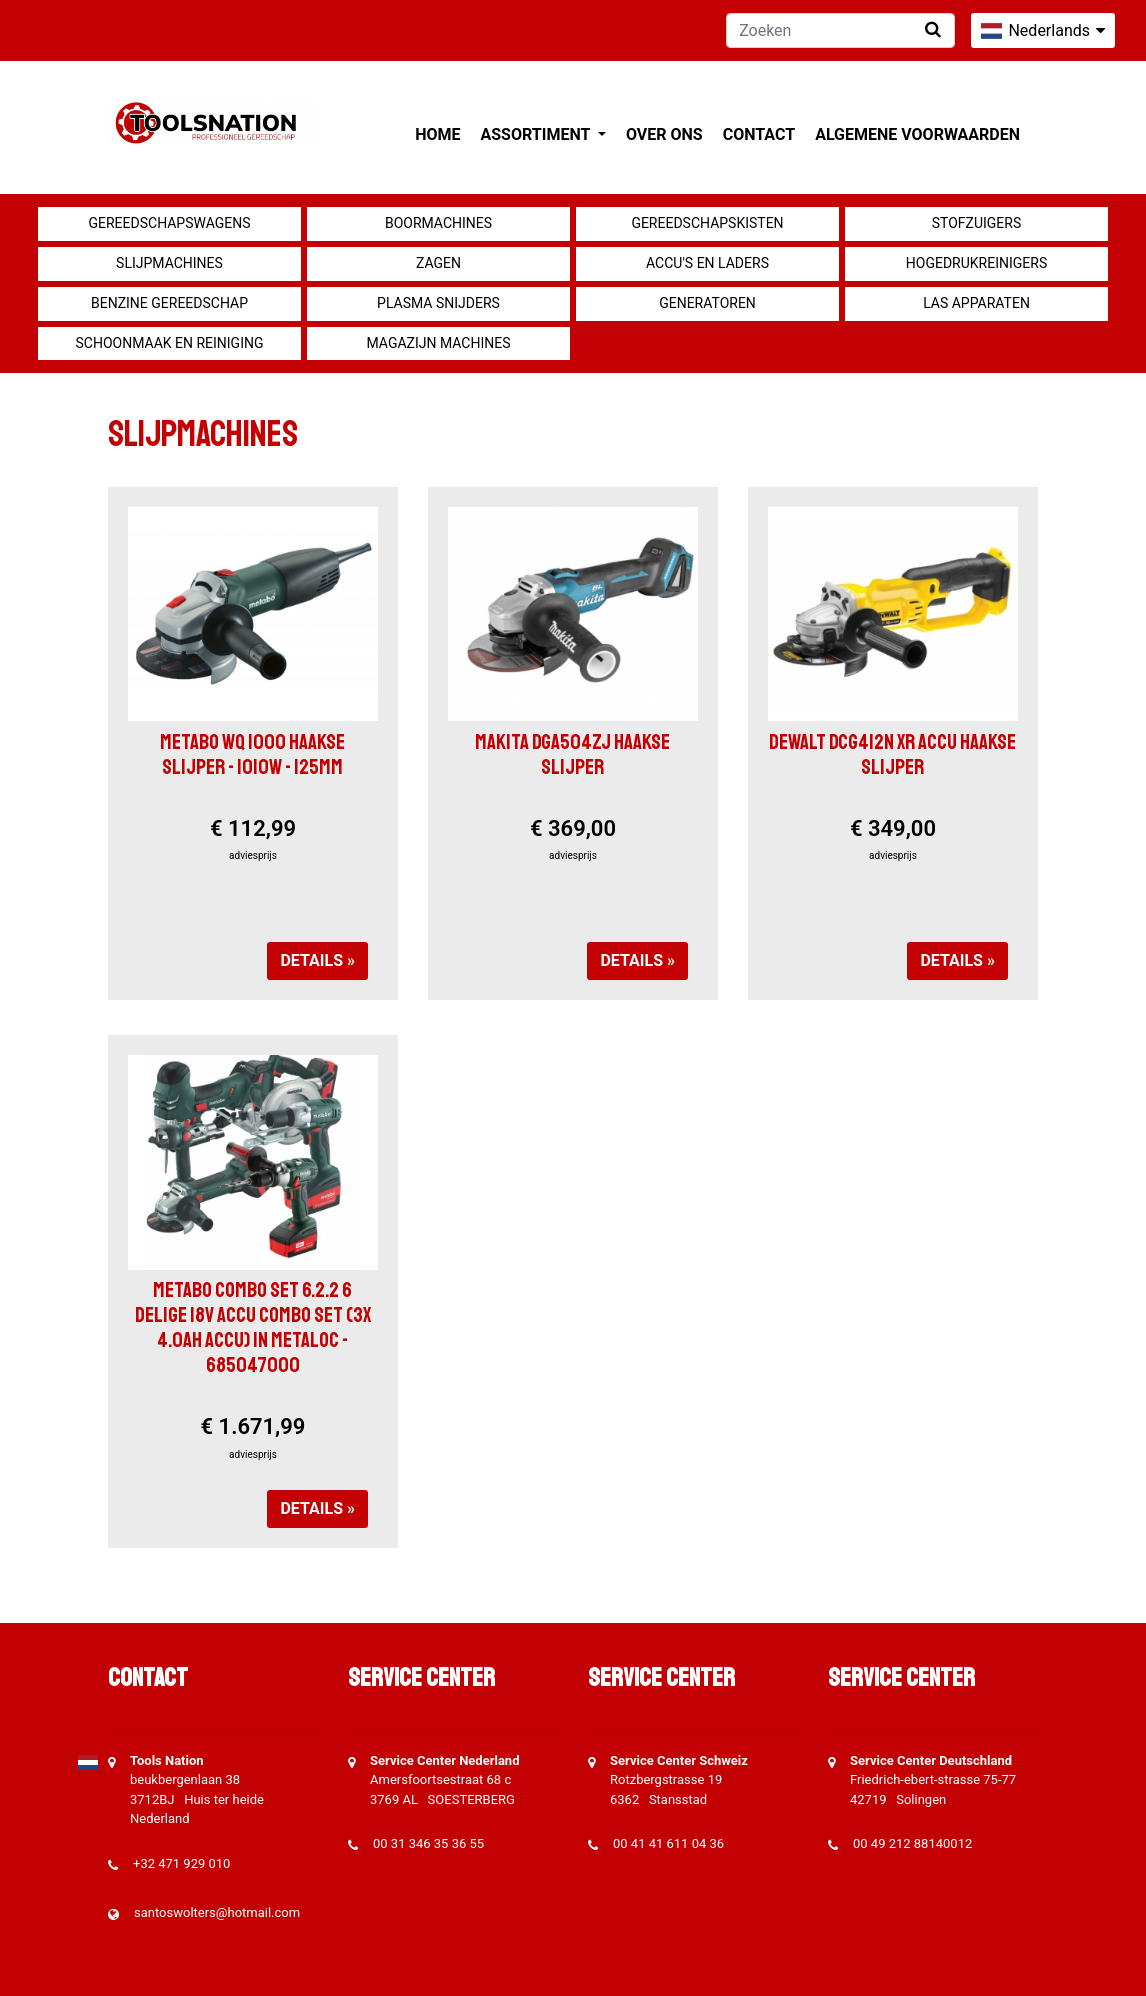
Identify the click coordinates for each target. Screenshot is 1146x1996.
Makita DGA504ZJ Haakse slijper (572, 754)
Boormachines (438, 223)
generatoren (707, 303)
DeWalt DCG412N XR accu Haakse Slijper (892, 754)
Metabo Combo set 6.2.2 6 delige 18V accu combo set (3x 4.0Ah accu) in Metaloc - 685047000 (253, 1328)
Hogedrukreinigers (976, 263)
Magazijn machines (438, 343)
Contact (759, 134)
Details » (317, 960)
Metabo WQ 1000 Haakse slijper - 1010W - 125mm (252, 754)
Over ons (664, 134)
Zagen (438, 263)
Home (437, 134)
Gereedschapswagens (169, 223)
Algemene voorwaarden (917, 134)
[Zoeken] (840, 30)
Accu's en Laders (707, 263)
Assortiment (537, 134)
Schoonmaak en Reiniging (169, 343)
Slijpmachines (169, 263)
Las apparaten (976, 303)
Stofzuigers (977, 223)
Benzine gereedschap (169, 303)
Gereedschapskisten (707, 223)
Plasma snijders (438, 303)
